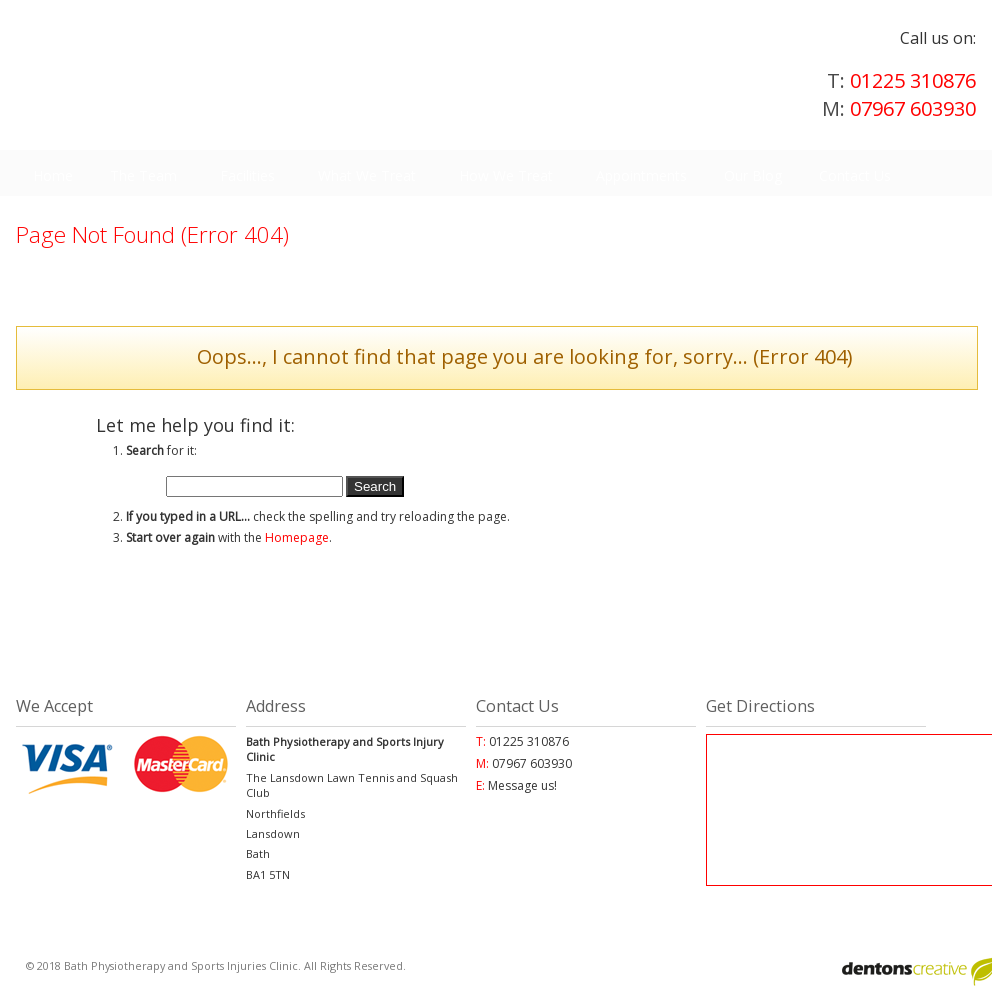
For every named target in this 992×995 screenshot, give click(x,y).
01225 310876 (426, 643)
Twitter (885, 643)
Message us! (522, 785)
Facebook (734, 643)
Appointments (106, 643)
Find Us (247, 643)
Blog (559, 643)
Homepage (297, 537)
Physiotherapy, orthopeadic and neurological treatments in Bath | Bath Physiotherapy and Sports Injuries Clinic (361, 70)
